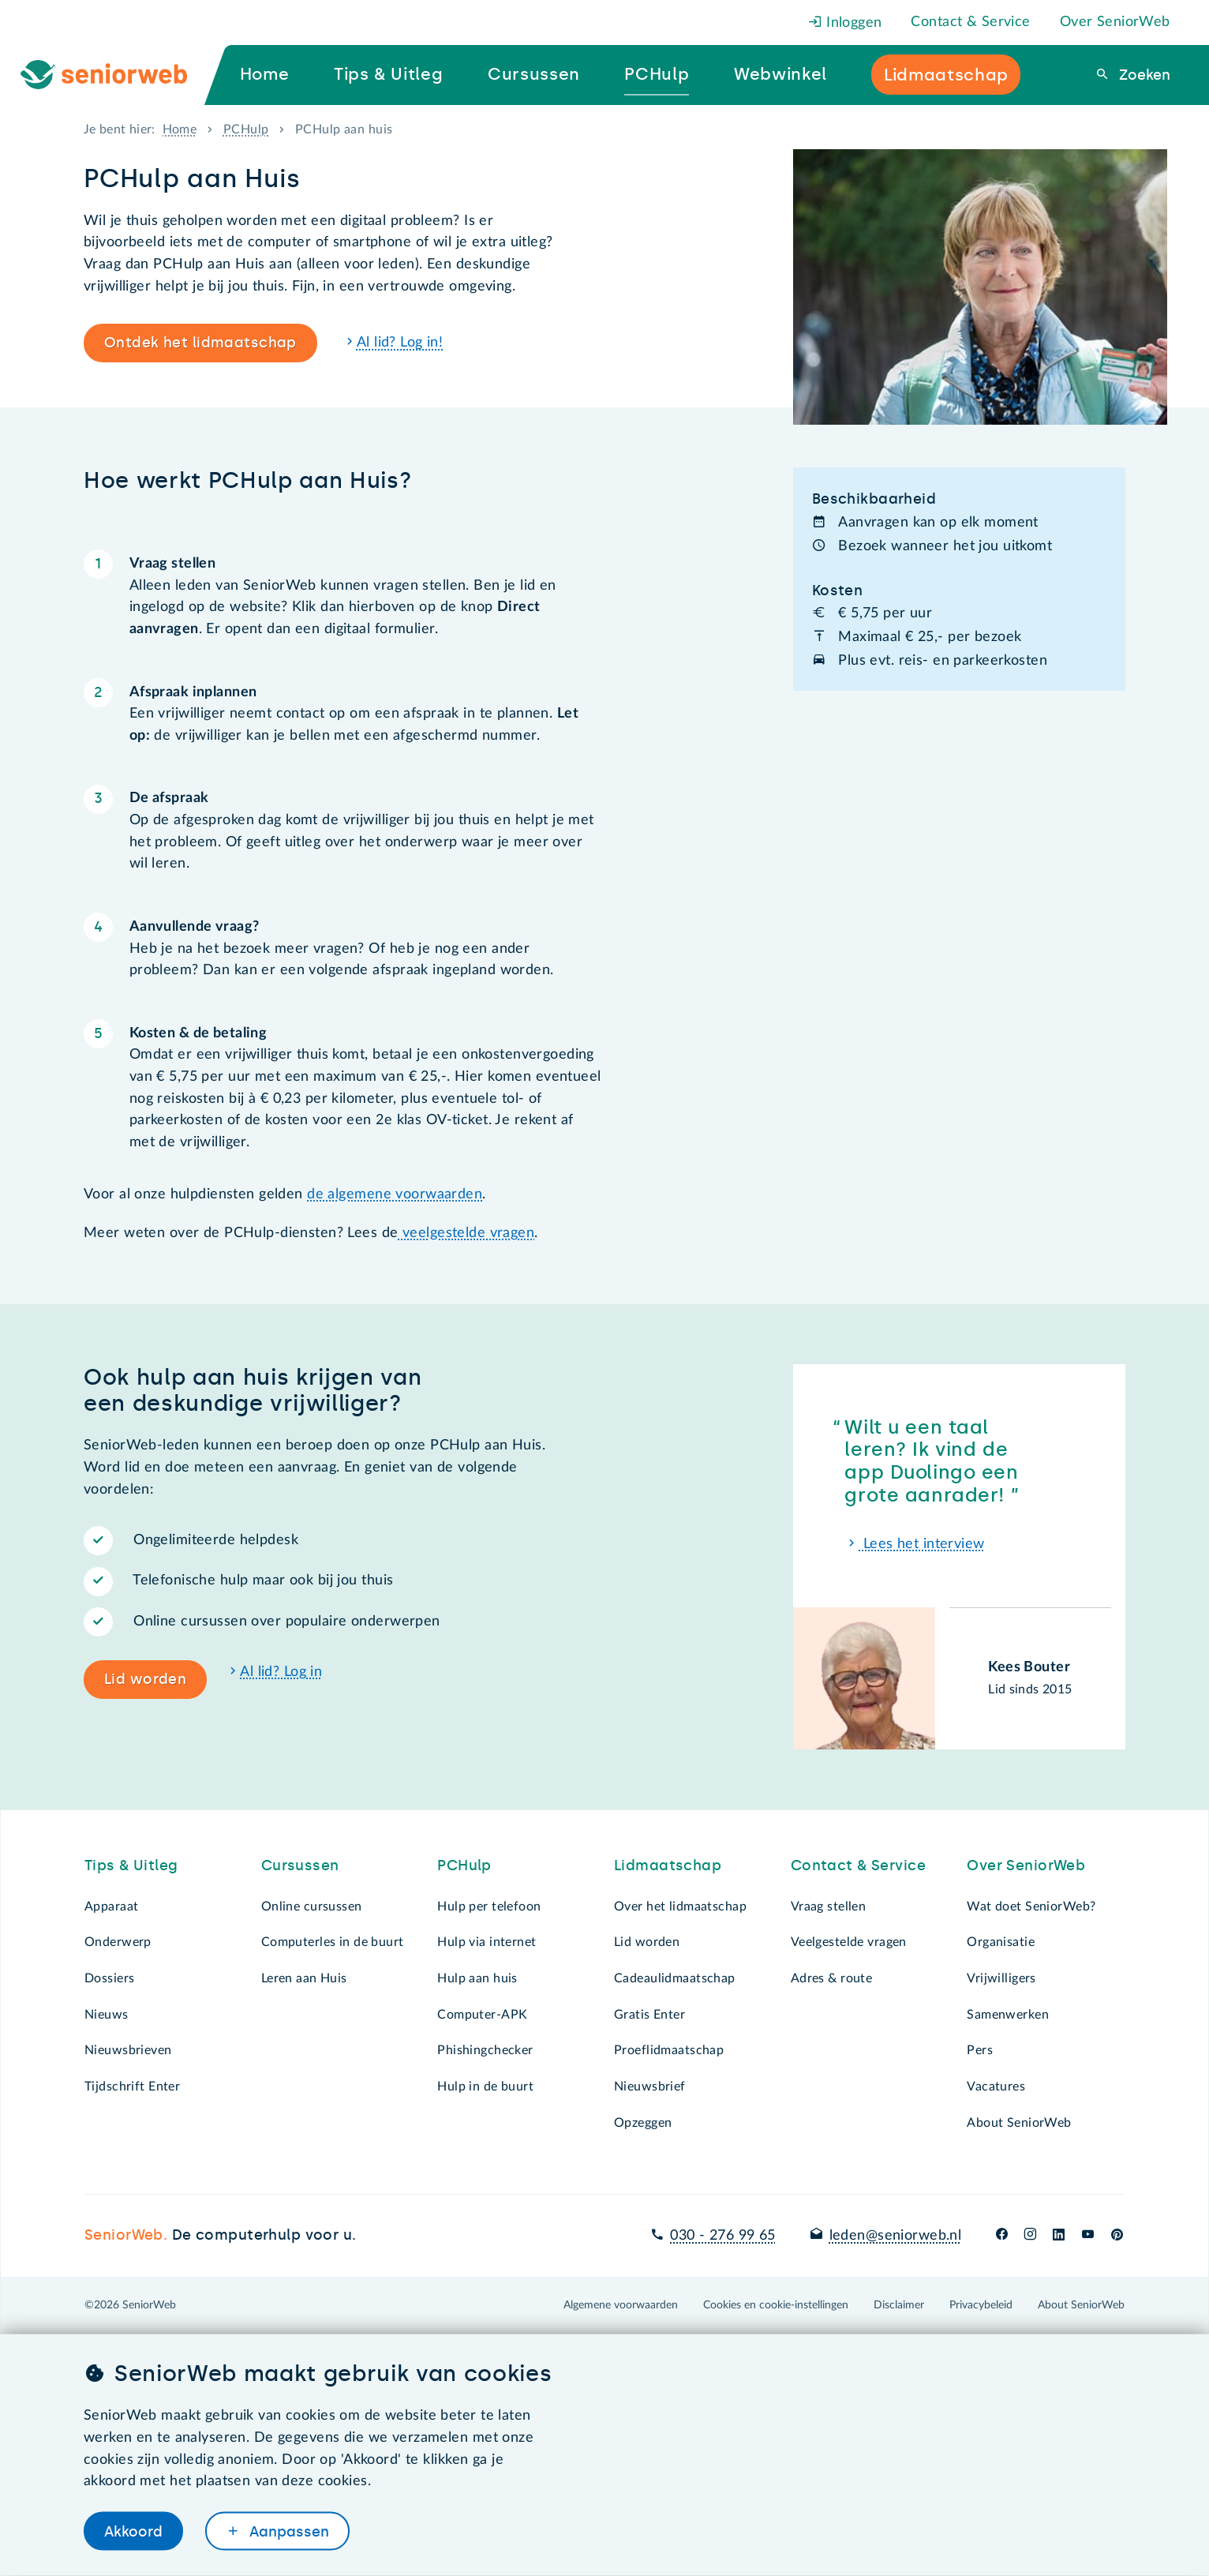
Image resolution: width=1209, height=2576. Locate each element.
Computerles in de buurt (332, 1942)
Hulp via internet (486, 1942)
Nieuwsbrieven (128, 2050)
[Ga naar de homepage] (117, 75)
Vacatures (996, 2086)
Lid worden (145, 1679)
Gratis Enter (649, 2014)
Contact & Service (970, 22)
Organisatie (1001, 1942)
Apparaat (111, 1906)
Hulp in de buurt (485, 2086)
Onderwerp (118, 1942)
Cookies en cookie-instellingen (775, 2305)
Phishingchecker (485, 2050)
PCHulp (246, 129)
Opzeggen (643, 2123)
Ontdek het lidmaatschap (200, 342)
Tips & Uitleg (131, 1865)
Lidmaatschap (667, 1865)
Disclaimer (899, 2305)
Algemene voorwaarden (620, 2305)
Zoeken (1142, 75)
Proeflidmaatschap (669, 2050)
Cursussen (300, 1865)
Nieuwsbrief (650, 2086)
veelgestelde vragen (467, 1233)
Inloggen (845, 23)
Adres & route (832, 1978)
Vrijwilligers (1001, 1978)
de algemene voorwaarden (394, 1194)
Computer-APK (482, 2014)
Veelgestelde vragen (849, 1942)
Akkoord (133, 2531)
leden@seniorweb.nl (895, 2236)
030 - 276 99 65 (722, 2236)
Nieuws (106, 2014)
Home (180, 129)
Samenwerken (1008, 2014)
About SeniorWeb (1019, 2123)
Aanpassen (287, 2531)
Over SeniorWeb (1115, 22)
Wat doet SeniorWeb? (1031, 1906)
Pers (980, 2050)
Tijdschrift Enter (132, 2086)
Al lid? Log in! (400, 343)
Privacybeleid (980, 2305)
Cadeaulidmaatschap (675, 1978)
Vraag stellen (829, 1906)
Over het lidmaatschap (680, 1906)
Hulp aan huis (477, 1978)
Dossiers (109, 1978)
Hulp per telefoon (489, 1906)
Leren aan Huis (304, 1978)
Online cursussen (311, 1906)
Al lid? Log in (281, 1672)
